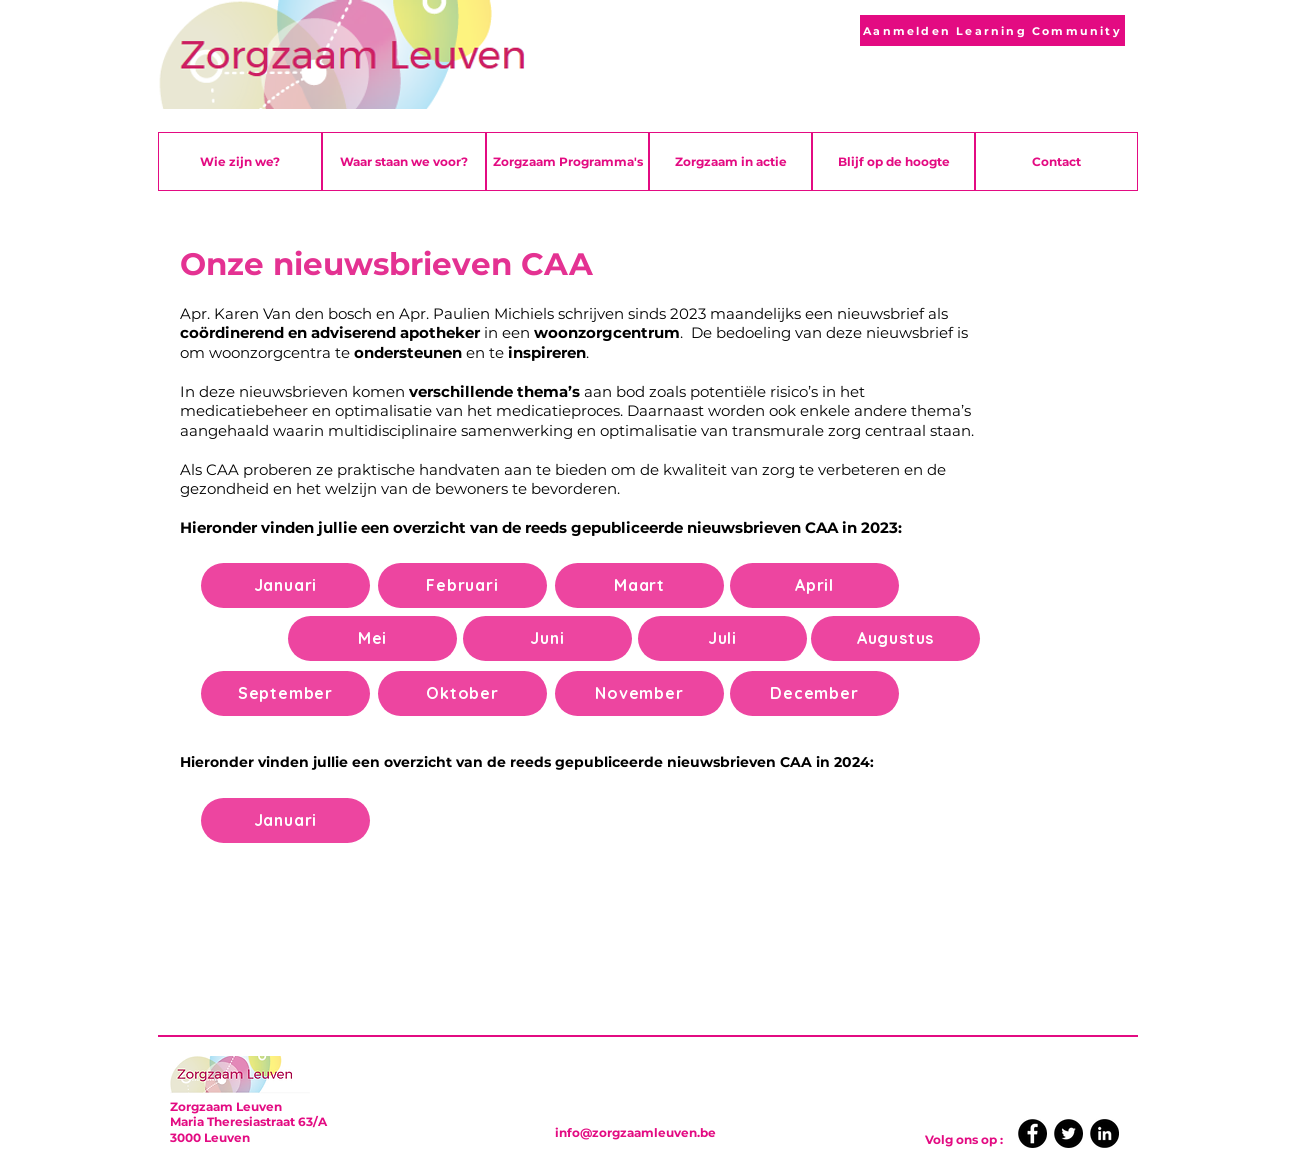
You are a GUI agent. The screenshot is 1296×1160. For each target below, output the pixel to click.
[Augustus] (895, 638)
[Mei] (372, 638)
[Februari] (462, 585)
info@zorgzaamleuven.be (635, 1132)
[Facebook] (1032, 1133)
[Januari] (285, 585)
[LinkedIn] (1104, 1133)
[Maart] (639, 585)
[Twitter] (1068, 1133)
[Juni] (547, 638)
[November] (639, 693)
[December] (814, 693)
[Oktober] (462, 693)
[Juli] (722, 638)
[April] (814, 585)
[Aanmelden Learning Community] (992, 30)
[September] (285, 693)
